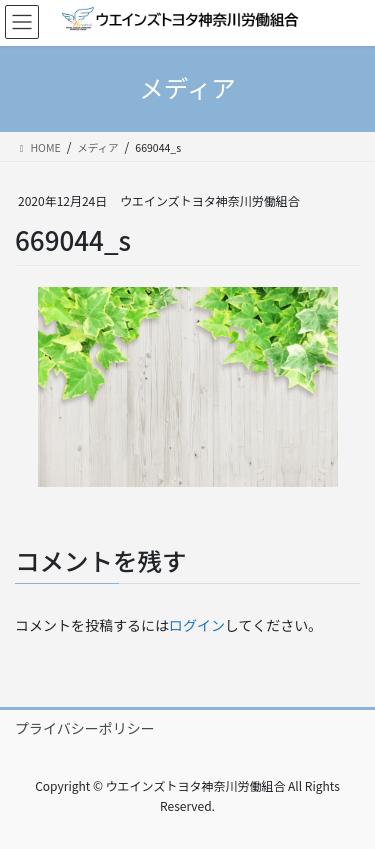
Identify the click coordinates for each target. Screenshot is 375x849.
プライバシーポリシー (85, 728)
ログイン (197, 625)
